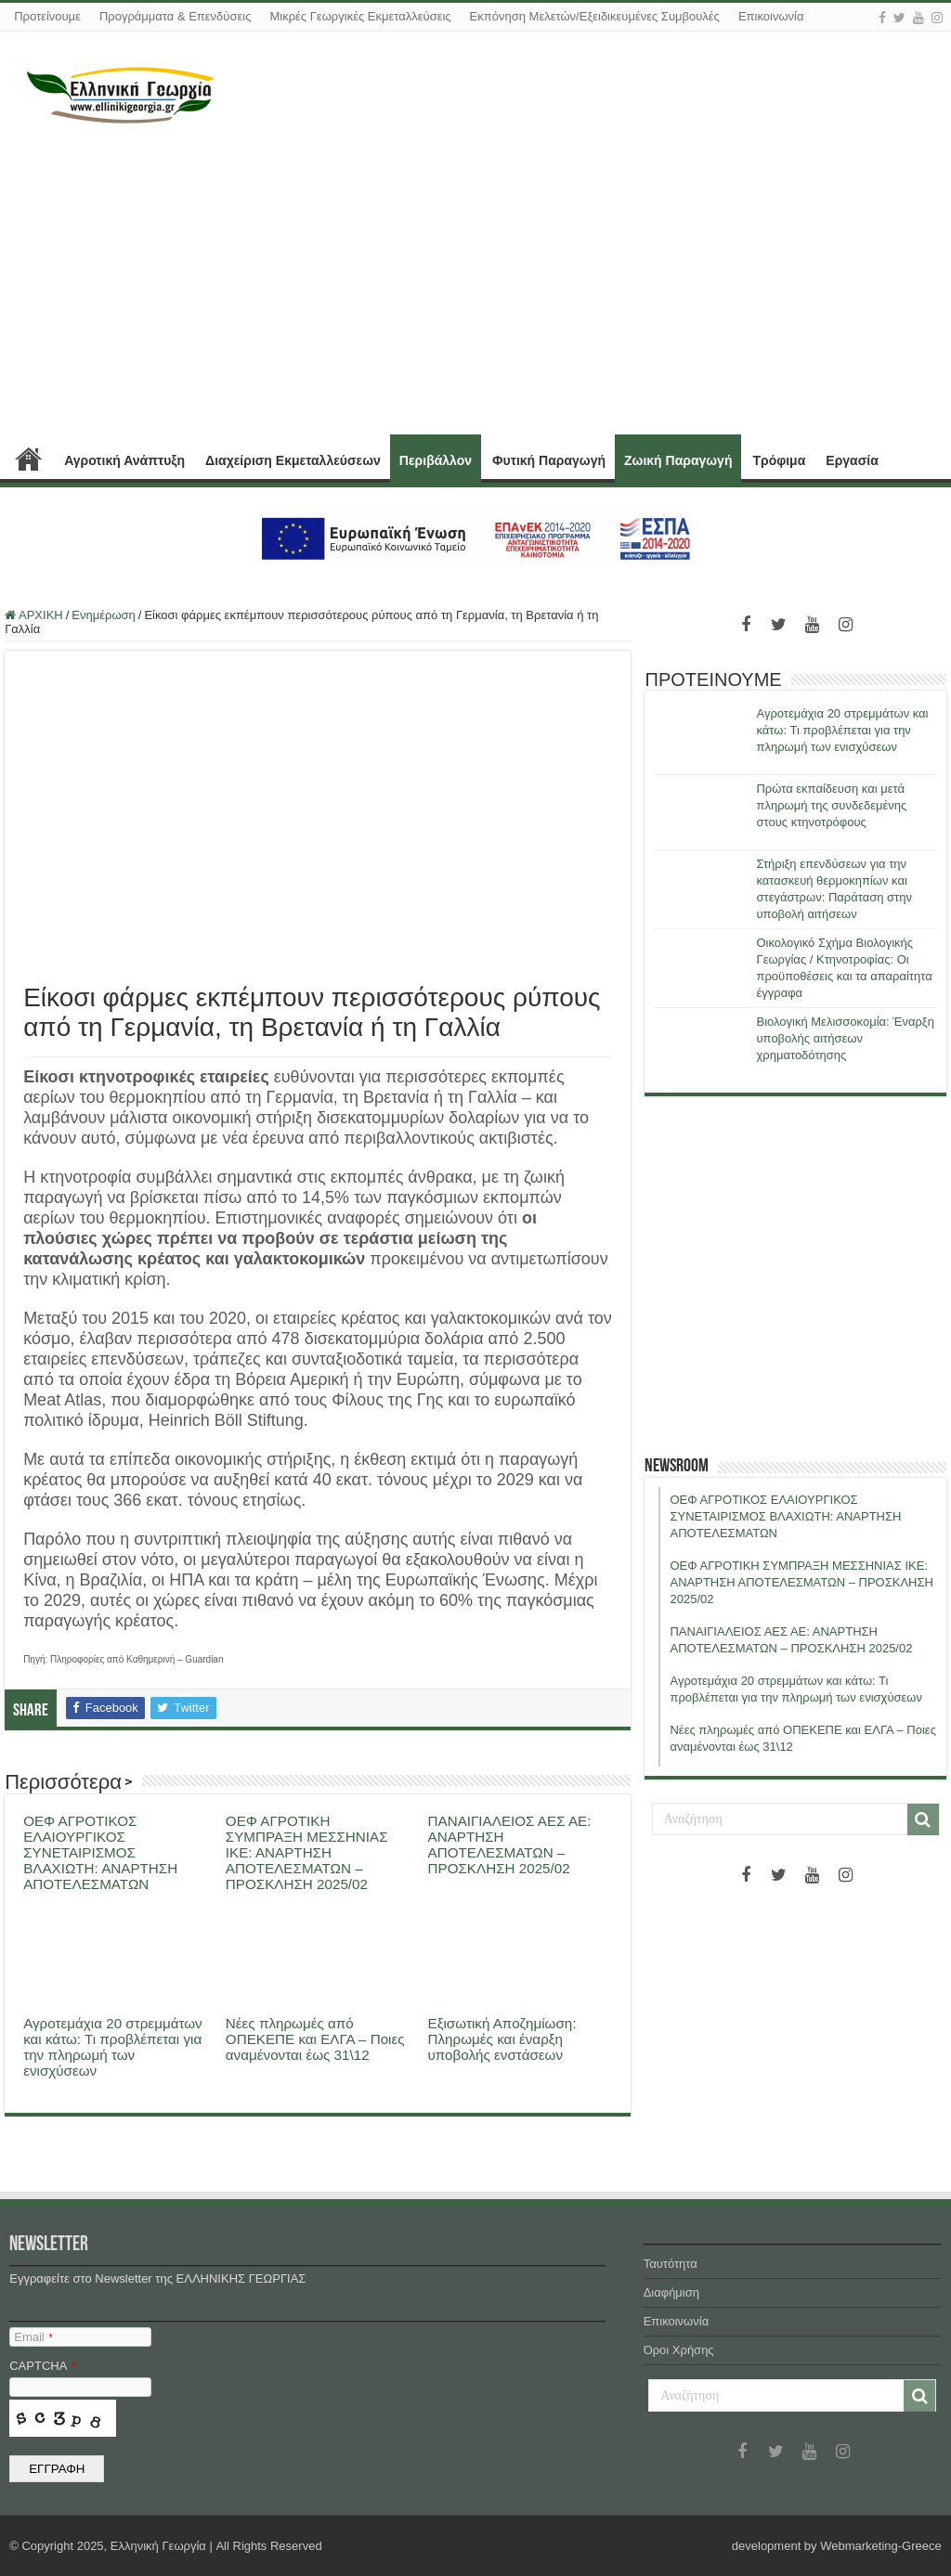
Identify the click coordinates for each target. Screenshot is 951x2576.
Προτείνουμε (47, 16)
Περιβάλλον (435, 460)
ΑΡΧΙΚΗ (29, 458)
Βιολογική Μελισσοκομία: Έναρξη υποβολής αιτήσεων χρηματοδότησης (844, 1038)
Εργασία (852, 460)
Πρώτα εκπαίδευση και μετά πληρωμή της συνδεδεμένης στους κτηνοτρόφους (831, 805)
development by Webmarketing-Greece (837, 2546)
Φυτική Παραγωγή (549, 460)
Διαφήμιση (671, 2292)
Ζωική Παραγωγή (678, 460)
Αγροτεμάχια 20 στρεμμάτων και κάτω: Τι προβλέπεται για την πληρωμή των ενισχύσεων (112, 2046)
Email (33, 2337)
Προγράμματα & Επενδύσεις (175, 16)
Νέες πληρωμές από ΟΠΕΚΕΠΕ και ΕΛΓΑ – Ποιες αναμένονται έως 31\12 (315, 2039)
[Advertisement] (475, 281)
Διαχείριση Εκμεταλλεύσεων (293, 460)
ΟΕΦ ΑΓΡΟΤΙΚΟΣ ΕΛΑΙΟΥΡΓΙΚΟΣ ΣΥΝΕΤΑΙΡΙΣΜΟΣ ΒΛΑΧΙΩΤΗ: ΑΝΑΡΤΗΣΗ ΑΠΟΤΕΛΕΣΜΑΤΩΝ (100, 1852)
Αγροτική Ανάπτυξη (124, 460)
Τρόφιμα (778, 460)
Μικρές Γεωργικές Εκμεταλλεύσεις (359, 16)
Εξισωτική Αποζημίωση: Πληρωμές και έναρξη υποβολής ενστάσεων (502, 2039)
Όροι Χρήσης (679, 2350)
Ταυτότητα (670, 2264)
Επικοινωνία (771, 16)
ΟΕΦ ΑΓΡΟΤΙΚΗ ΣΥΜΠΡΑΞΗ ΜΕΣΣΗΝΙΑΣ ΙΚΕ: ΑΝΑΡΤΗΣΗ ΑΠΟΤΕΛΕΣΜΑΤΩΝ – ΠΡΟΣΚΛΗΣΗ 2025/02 (307, 1852)
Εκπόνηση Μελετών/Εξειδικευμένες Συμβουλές (595, 16)
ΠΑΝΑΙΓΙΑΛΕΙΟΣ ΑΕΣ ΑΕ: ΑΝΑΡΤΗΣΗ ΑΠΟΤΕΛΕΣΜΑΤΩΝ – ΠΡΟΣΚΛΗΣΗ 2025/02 (510, 1844)
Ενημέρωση (104, 615)
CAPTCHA (42, 2366)
